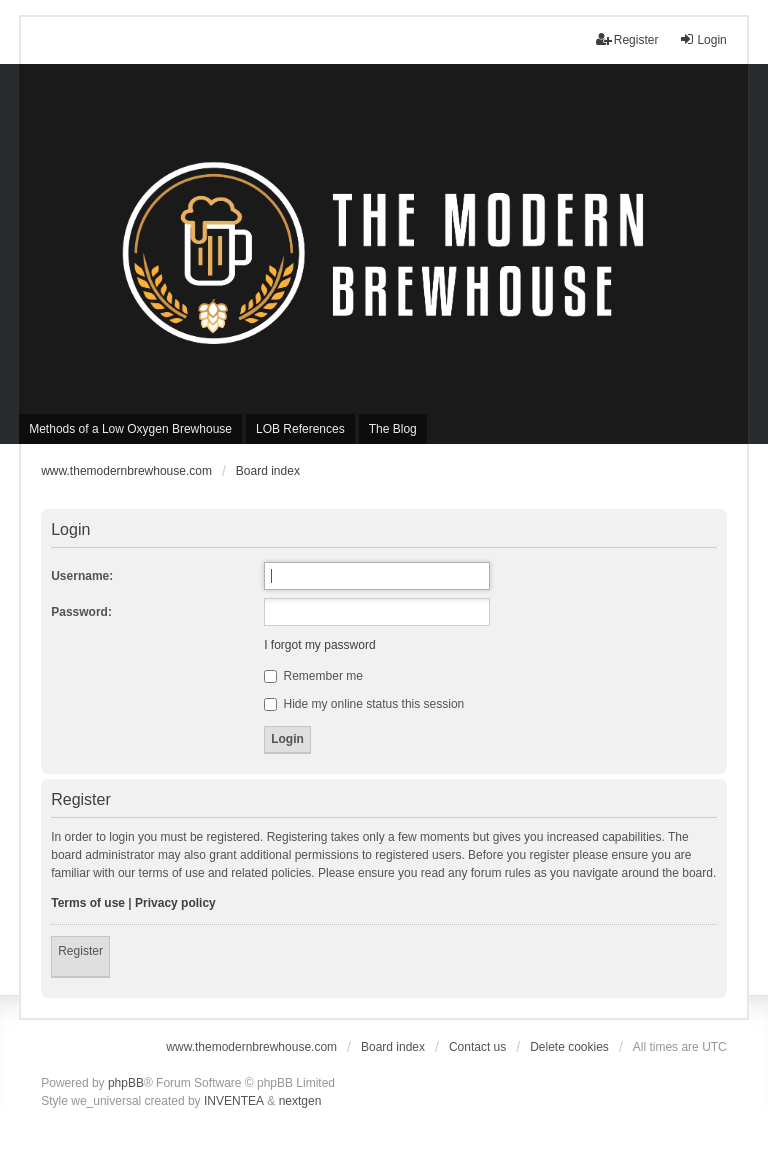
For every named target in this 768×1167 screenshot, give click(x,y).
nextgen (300, 1101)
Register (80, 951)
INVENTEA (234, 1101)
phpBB (126, 1083)
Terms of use (88, 903)
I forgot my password (319, 645)
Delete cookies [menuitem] (569, 1047)
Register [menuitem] (627, 39)
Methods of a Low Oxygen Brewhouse (130, 429)
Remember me (313, 676)
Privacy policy (175, 903)
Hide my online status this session (364, 704)
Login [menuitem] (702, 39)
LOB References (300, 429)
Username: (82, 576)
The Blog (393, 429)
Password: (81, 612)
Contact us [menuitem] (477, 1047)
